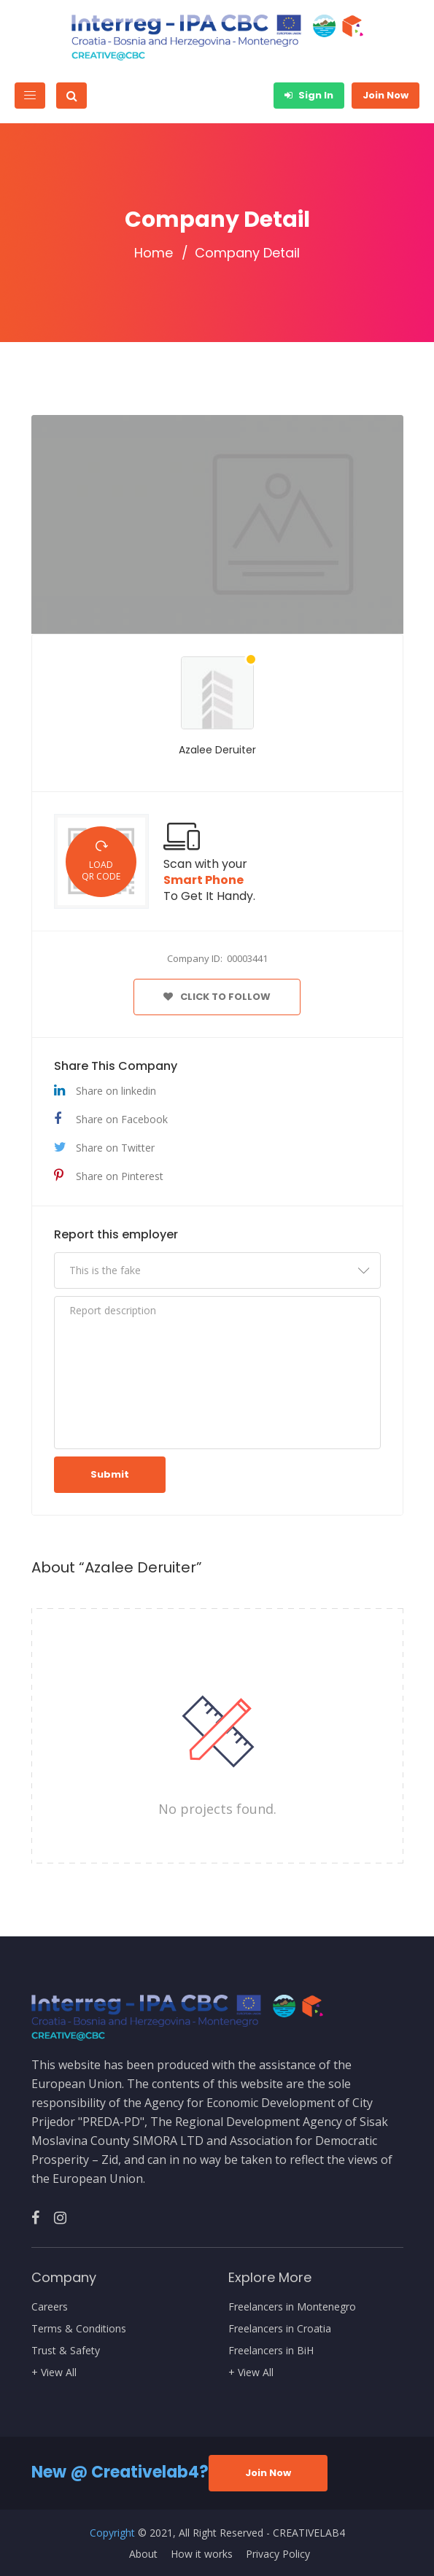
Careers (49, 2307)
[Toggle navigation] (30, 95)
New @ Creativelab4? (120, 2472)
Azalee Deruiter (217, 750)
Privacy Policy (278, 2554)
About (143, 2554)
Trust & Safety (65, 2350)
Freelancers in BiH (271, 2350)
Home (153, 253)
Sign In (308, 95)
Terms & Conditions (78, 2329)
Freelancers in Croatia (279, 2329)
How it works (202, 2554)
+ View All (54, 2372)
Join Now (385, 95)
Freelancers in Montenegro (292, 2307)
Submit (109, 1474)
